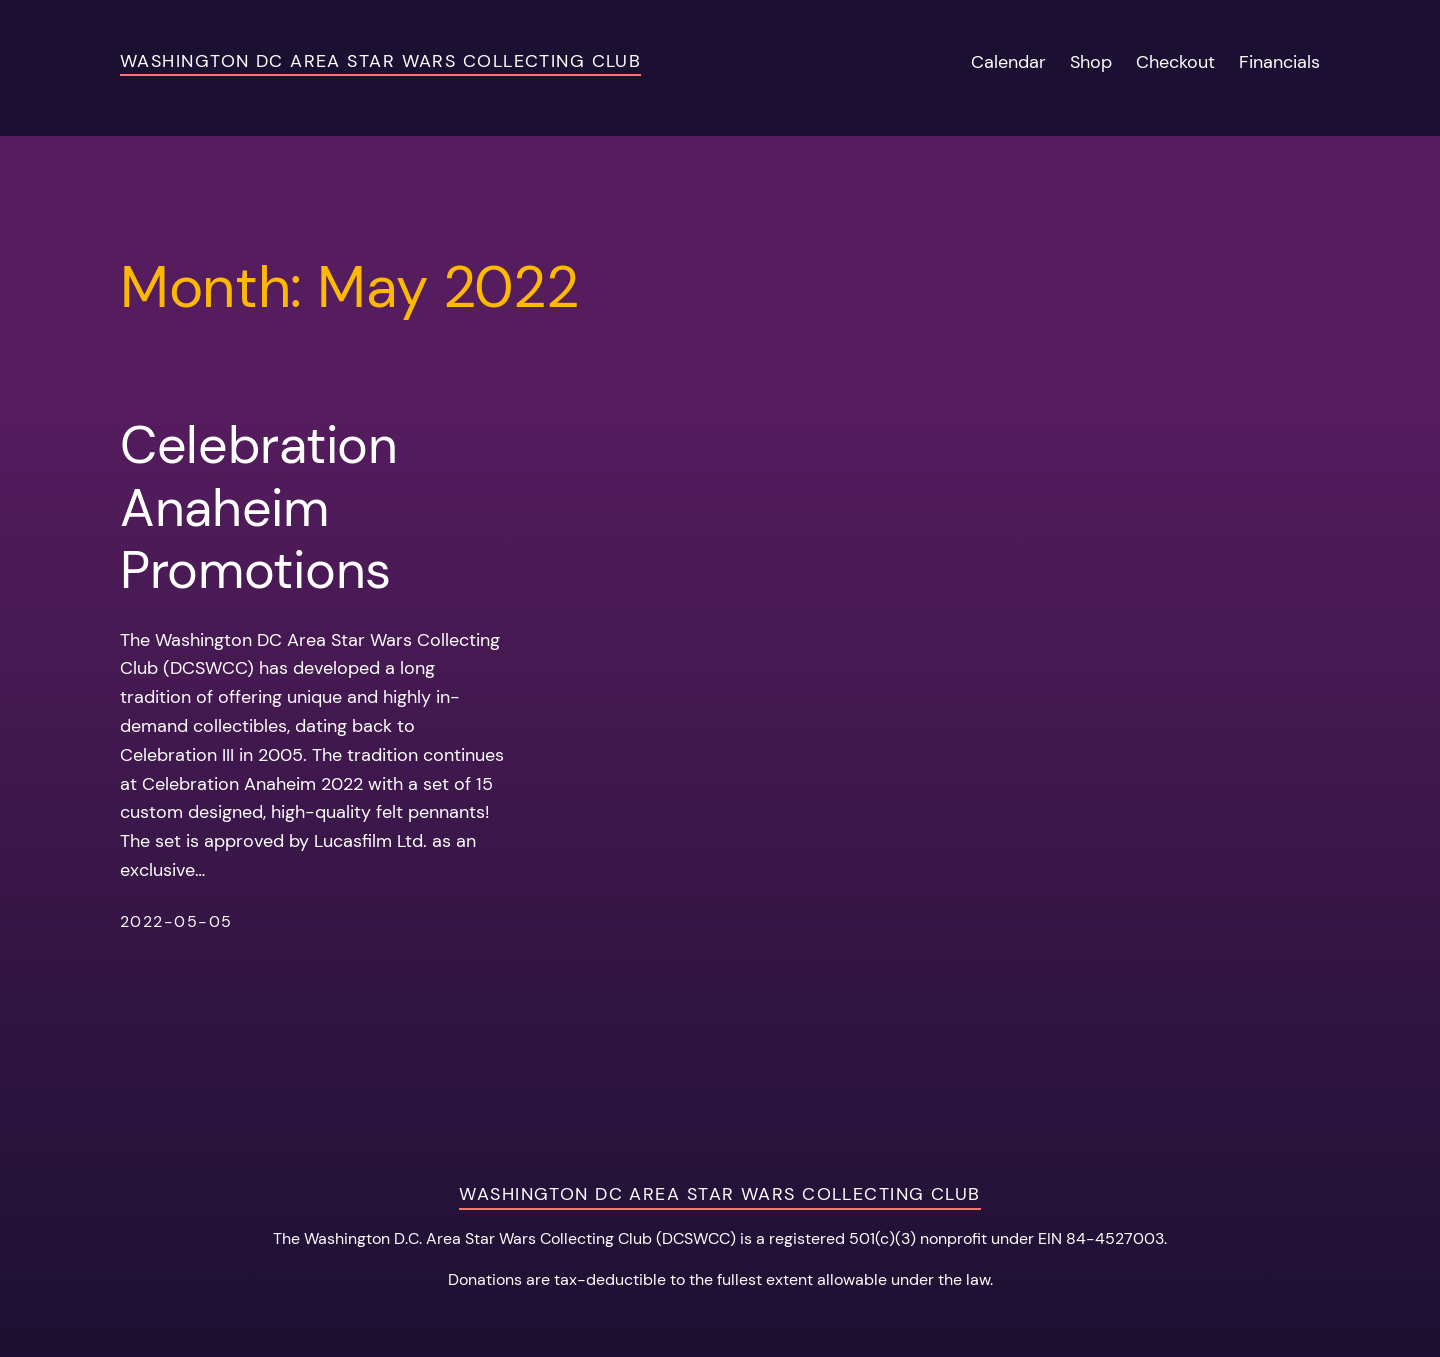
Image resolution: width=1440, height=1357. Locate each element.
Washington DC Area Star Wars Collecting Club (380, 61)
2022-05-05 (176, 921)
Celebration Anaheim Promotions (259, 507)
